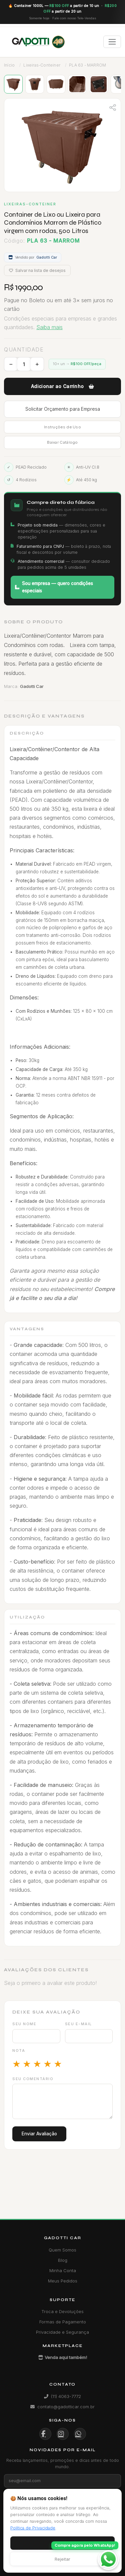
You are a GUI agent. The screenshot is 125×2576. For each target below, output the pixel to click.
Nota (18, 2050)
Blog (62, 2260)
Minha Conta (62, 2270)
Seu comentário (32, 2078)
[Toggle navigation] (112, 42)
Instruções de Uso (62, 427)
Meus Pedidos (62, 2280)
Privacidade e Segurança (62, 2332)
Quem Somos (62, 2250)
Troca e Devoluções (62, 2311)
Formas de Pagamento (62, 2321)
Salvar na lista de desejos (37, 270)
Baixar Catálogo (62, 442)
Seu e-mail (78, 2024)
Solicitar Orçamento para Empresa (62, 409)
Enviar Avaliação (39, 2133)
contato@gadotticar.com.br (62, 2406)
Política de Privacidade (32, 2527)
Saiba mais (49, 327)
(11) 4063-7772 (62, 2396)
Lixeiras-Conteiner (41, 65)
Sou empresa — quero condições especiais (54, 587)
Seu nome (24, 2024)
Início (9, 65)
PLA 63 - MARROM (87, 65)
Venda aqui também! (62, 2357)
